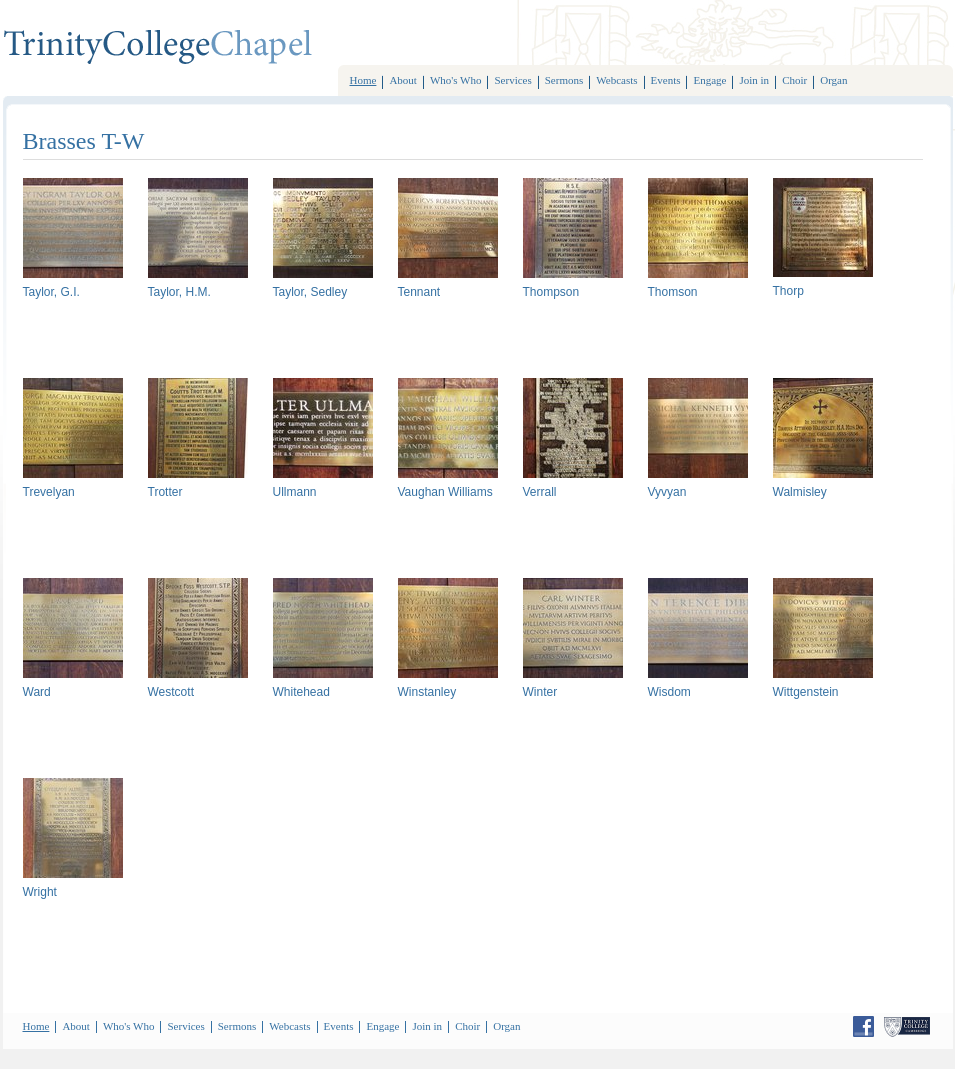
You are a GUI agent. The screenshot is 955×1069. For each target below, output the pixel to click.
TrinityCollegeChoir (157, 47)
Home (363, 80)
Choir (794, 80)
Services (512, 80)
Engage (709, 80)
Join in (754, 80)
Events (666, 80)
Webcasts (616, 80)
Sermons (564, 80)
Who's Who (456, 80)
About (403, 80)
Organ (833, 80)
